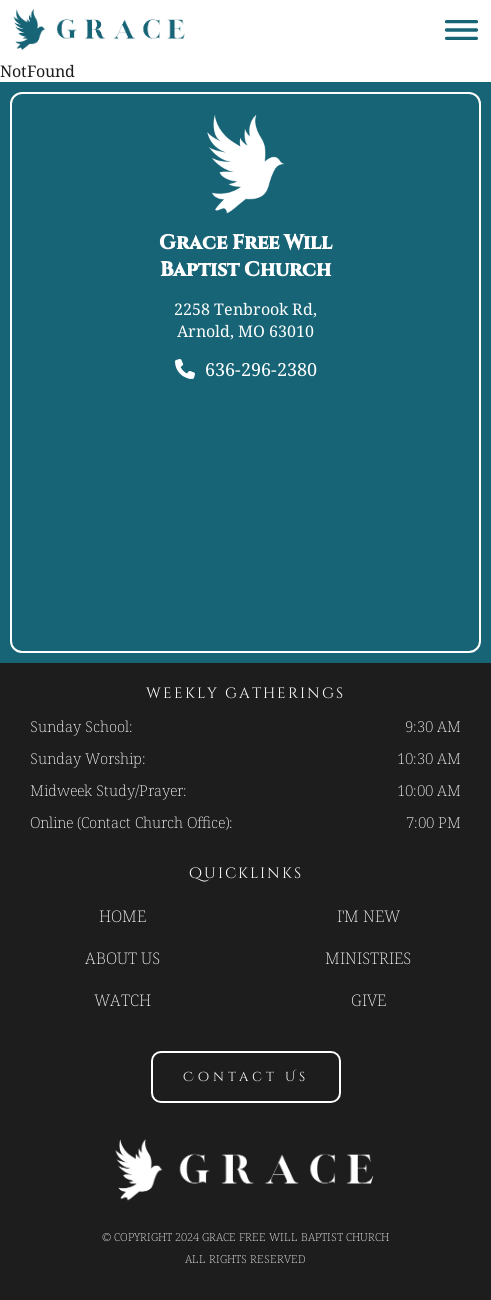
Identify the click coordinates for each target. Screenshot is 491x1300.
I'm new (368, 916)
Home (122, 916)
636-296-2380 (261, 369)
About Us (122, 958)
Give (368, 1000)
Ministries (368, 958)
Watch (122, 1000)
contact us (246, 1077)
